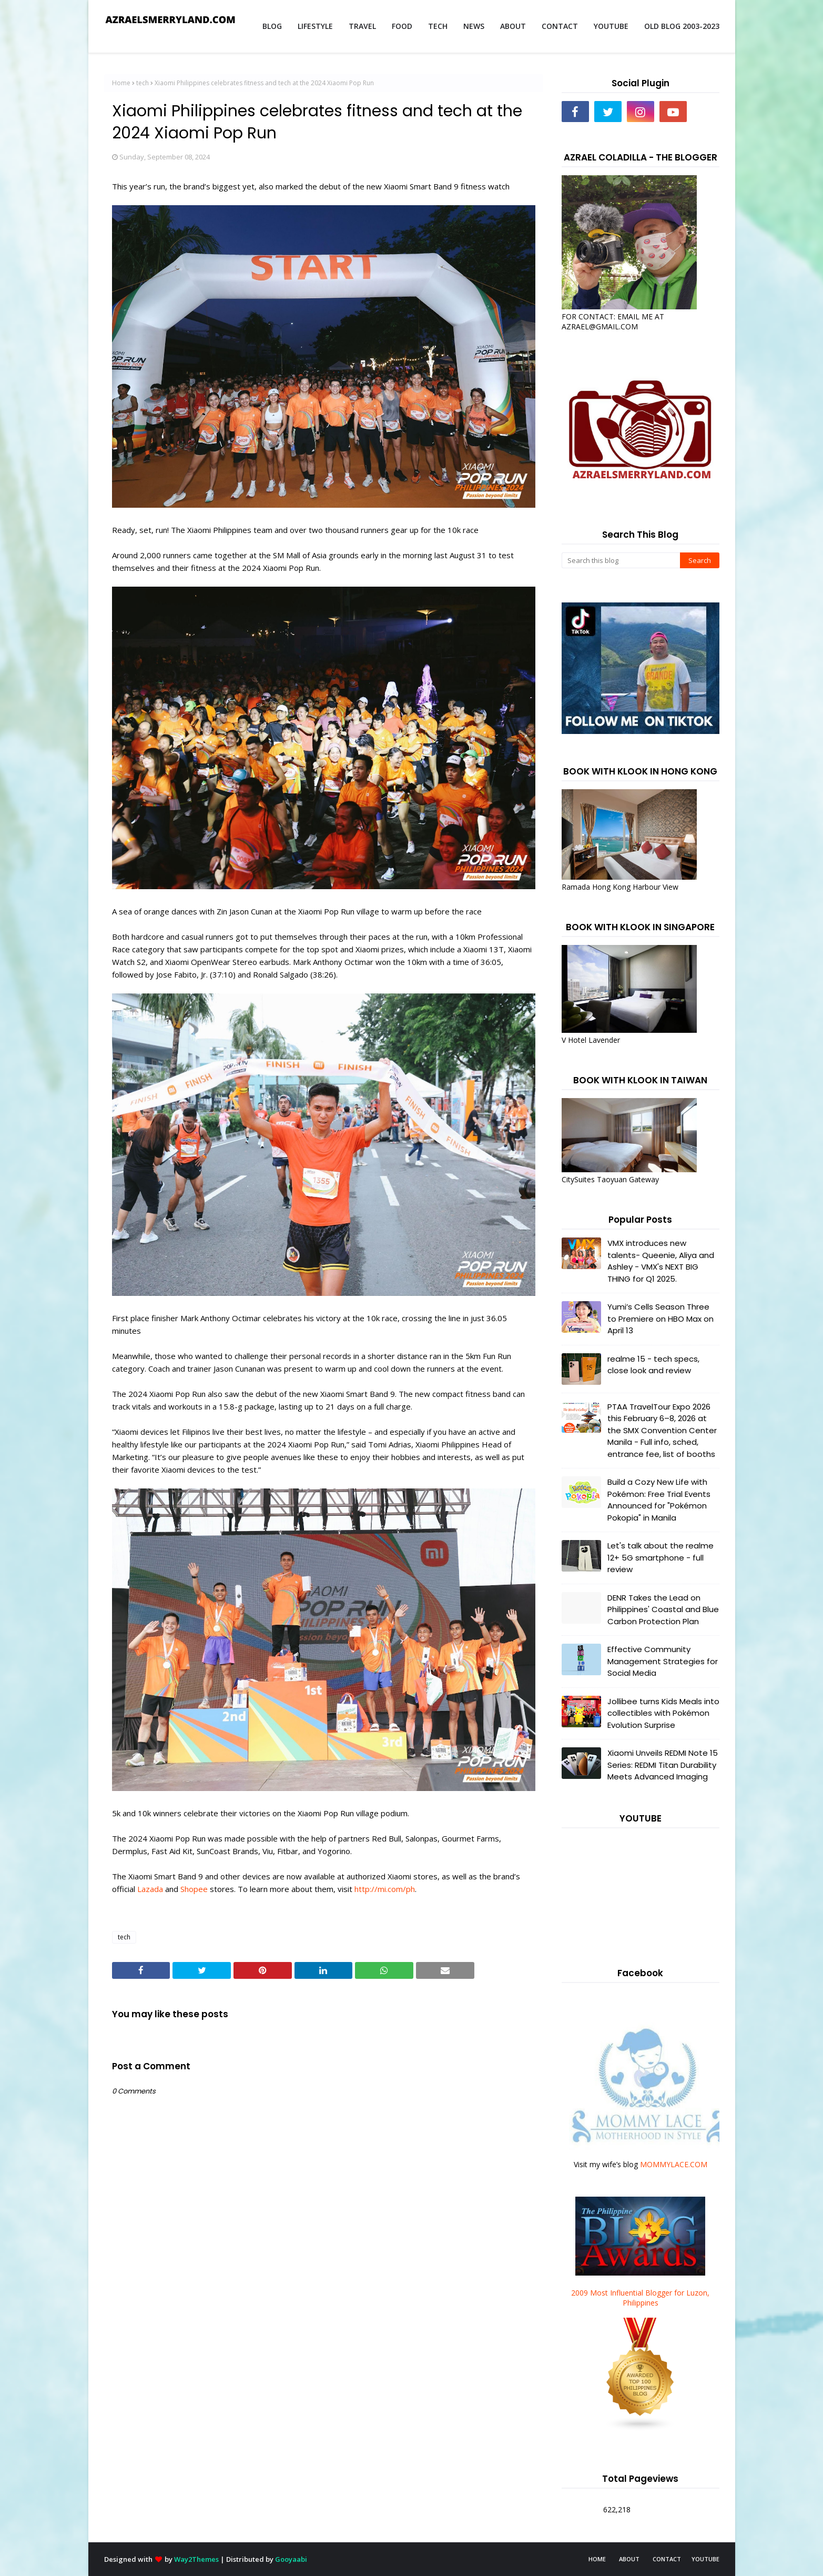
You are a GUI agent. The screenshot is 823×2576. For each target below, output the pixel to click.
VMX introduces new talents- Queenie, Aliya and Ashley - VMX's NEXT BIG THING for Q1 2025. (660, 1260)
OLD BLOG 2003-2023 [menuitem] (681, 26)
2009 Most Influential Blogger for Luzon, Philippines (640, 2298)
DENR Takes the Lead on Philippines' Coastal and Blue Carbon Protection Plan (663, 1609)
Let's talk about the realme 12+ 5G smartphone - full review (660, 1557)
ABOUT (629, 2559)
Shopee (194, 1889)
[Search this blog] (621, 560)
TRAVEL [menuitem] (362, 26)
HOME (597, 2559)
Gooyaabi (291, 2559)
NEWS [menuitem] (473, 26)
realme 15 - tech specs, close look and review (653, 1364)
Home (121, 82)
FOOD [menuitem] (402, 26)
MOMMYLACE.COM (673, 2164)
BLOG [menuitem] (272, 26)
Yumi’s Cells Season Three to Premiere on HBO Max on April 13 (660, 1318)
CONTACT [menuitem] (560, 26)
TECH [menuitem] (438, 26)
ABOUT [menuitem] (513, 26)
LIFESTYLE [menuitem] (315, 26)
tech (142, 82)
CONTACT (667, 2559)
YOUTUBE (705, 2559)
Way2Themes (196, 2559)
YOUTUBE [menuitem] (611, 26)
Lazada (150, 1889)
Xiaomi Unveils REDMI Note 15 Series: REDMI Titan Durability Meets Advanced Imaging (662, 1764)
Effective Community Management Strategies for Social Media (662, 1661)
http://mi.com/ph (384, 1889)
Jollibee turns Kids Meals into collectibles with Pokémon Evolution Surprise (663, 1713)
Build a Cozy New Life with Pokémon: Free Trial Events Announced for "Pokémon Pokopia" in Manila (658, 1499)
